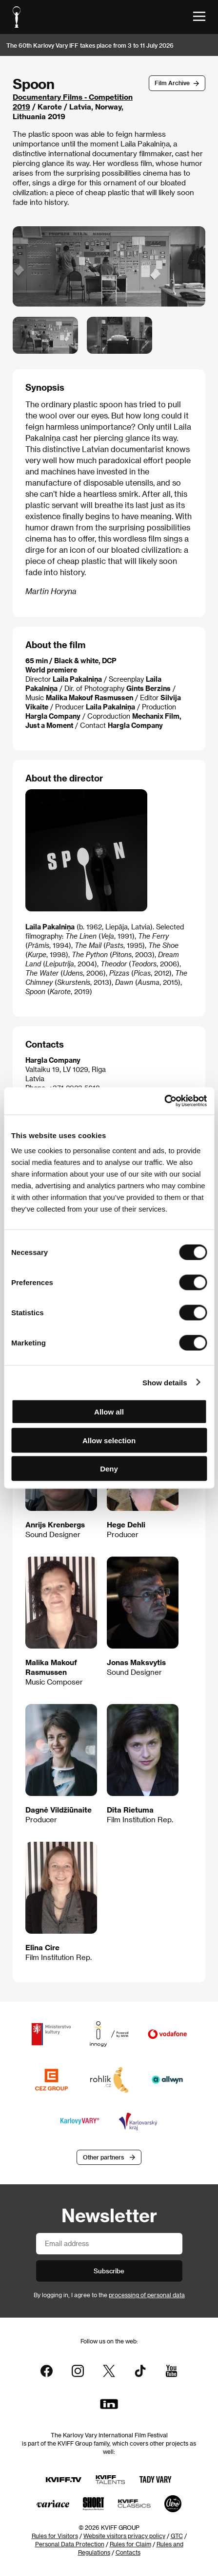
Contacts (128, 2552)
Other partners (103, 2157)
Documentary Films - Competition (73, 96)
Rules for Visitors (55, 2535)
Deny (109, 1469)
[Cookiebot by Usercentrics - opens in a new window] (164, 1101)
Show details (164, 1382)
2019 (21, 106)
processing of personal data (147, 2294)
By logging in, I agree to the (109, 2294)
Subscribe (109, 2270)
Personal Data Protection (69, 2543)
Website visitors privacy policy (124, 2535)
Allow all (109, 1412)
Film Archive (172, 82)
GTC (177, 2535)
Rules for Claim (130, 2543)
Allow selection (109, 1440)
